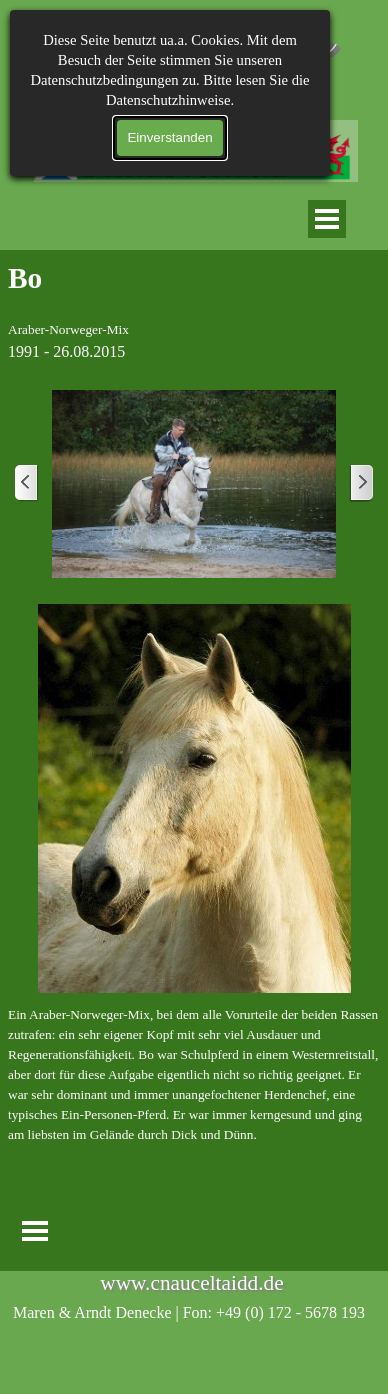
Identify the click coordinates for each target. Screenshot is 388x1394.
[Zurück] (27, 483)
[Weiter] (361, 483)
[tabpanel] (194, 310)
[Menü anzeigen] (327, 219)
